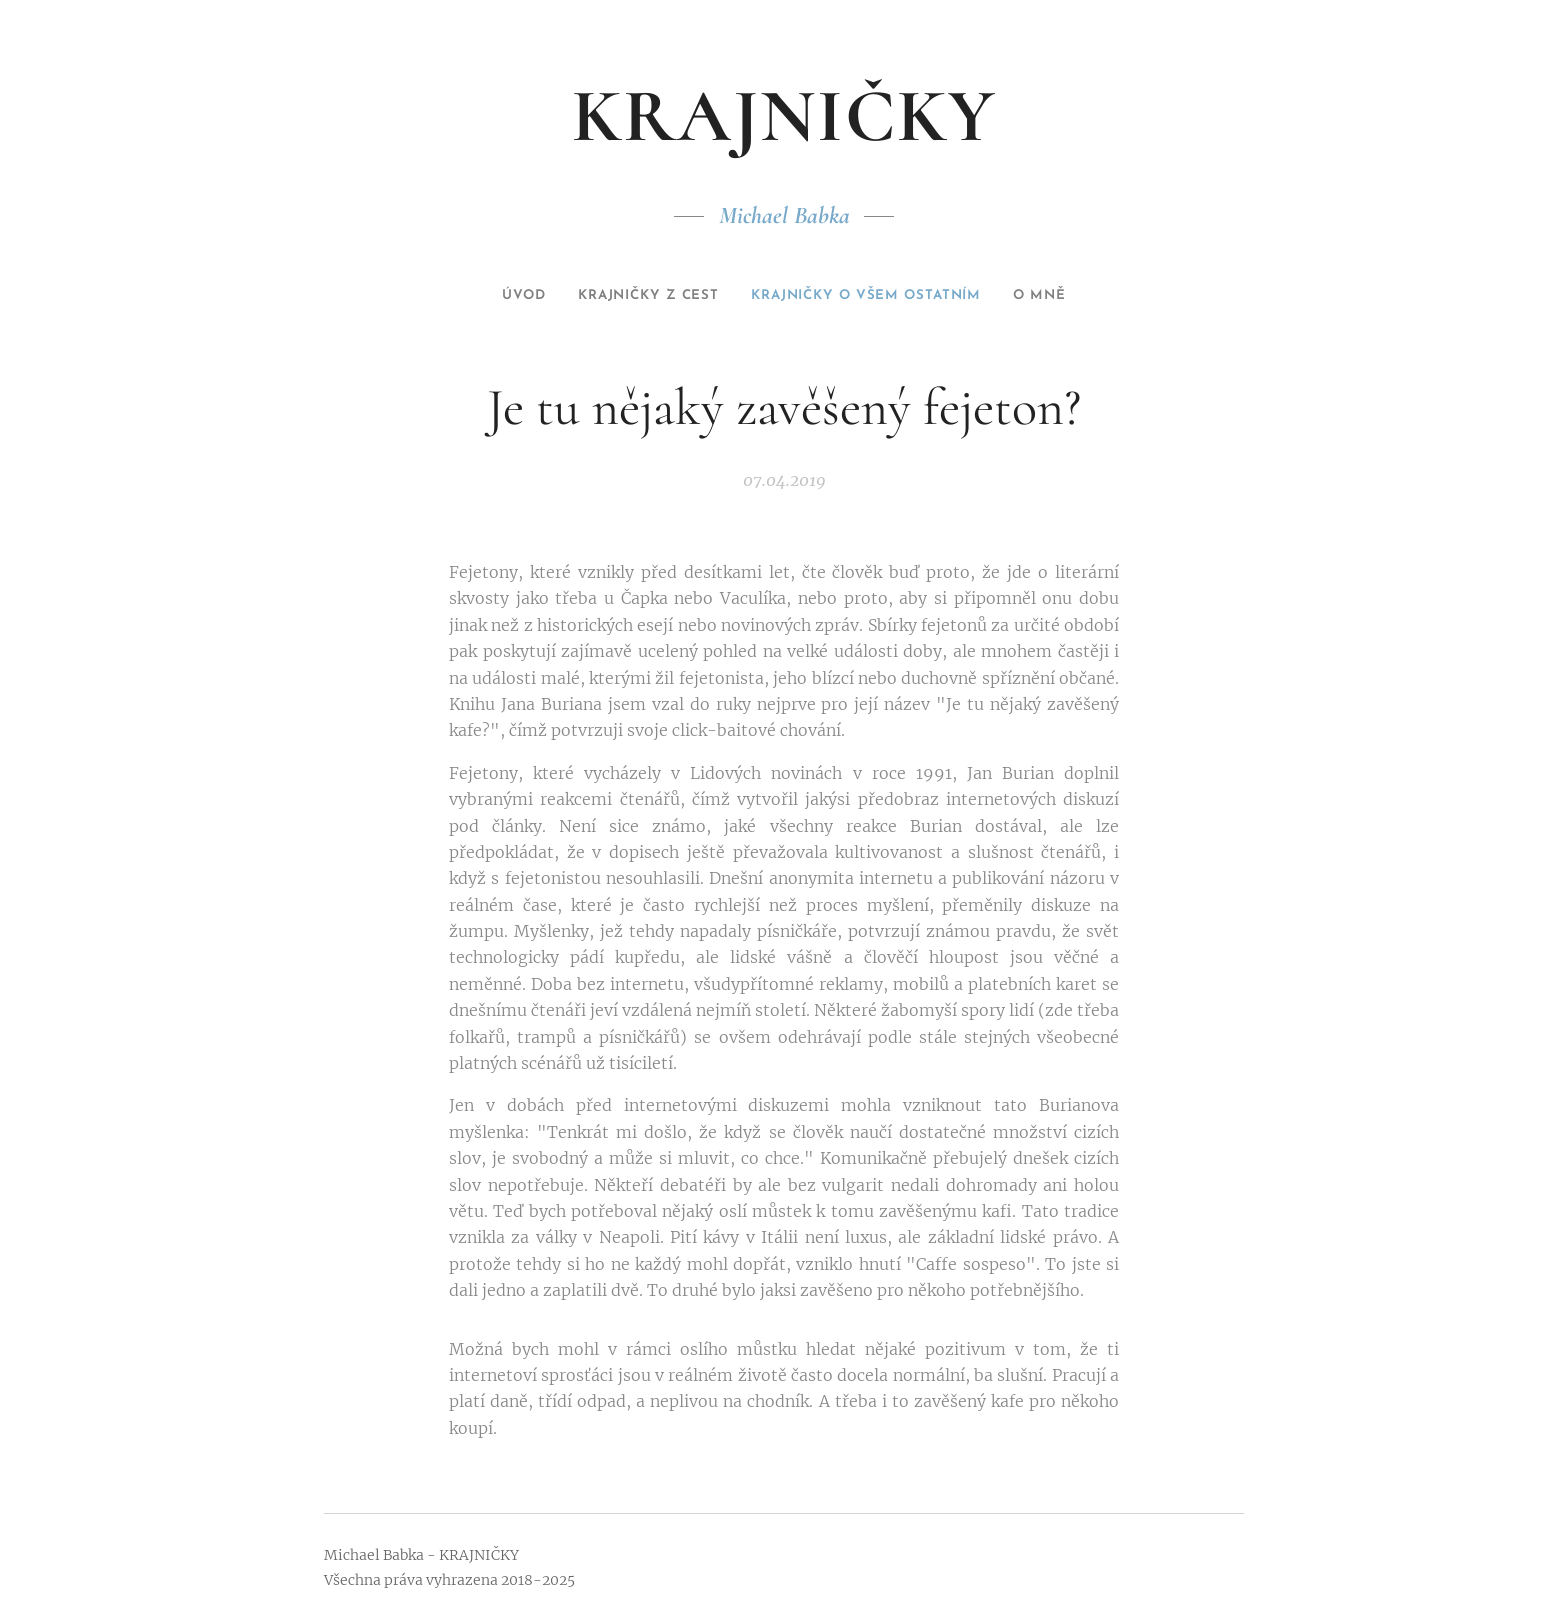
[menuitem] (493, 296)
